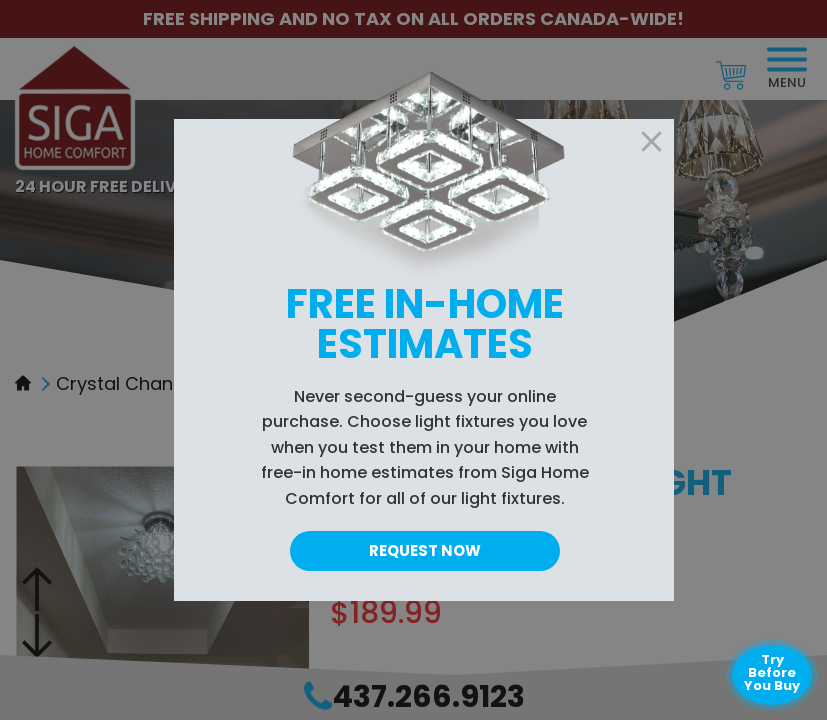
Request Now (425, 550)
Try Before (772, 672)
